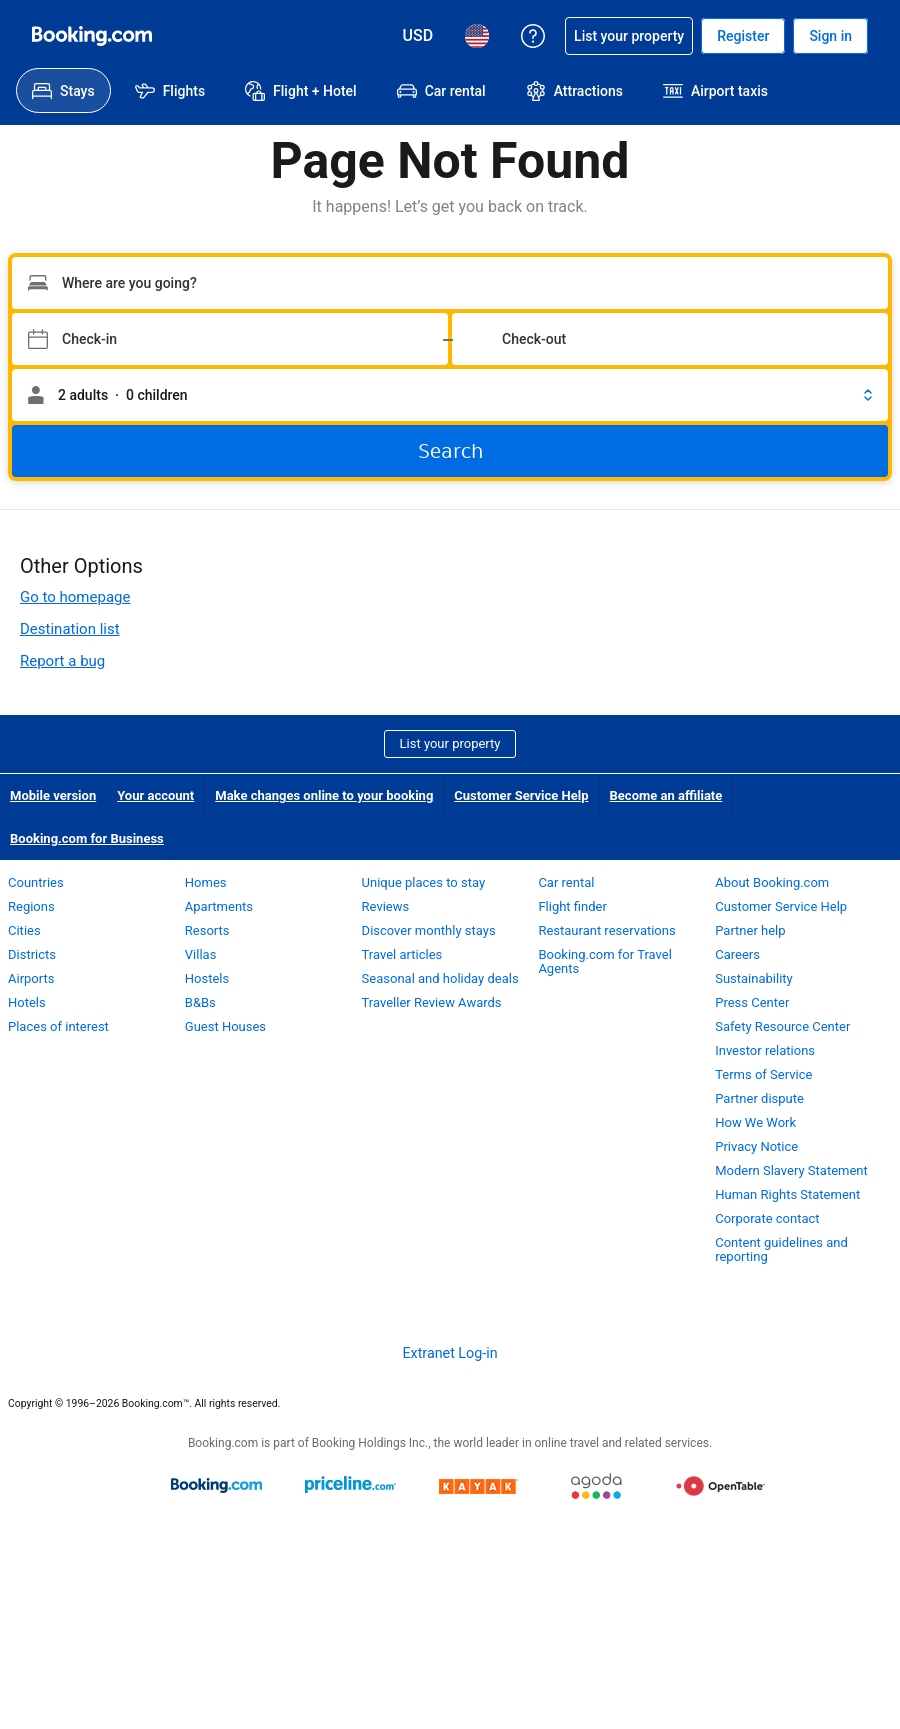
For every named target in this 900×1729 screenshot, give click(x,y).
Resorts (207, 930)
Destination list (70, 629)
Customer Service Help (521, 795)
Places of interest (58, 1026)
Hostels (207, 978)
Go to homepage (75, 597)
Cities (24, 930)
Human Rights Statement (787, 1194)
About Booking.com (772, 882)
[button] (450, 395)
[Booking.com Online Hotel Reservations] (92, 36)
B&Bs (200, 1002)
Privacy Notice (756, 1146)
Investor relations (765, 1050)
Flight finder (572, 906)
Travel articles (402, 954)
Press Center (752, 1002)
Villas (201, 954)
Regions (31, 906)
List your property (450, 743)
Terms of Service (763, 1074)
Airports (31, 978)
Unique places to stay (423, 882)
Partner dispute (759, 1098)
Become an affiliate (666, 795)
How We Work (755, 1122)
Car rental (566, 882)
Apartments (219, 906)
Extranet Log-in (449, 1353)
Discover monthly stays (429, 930)
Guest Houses (225, 1026)
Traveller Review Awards (432, 1002)
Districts (32, 954)
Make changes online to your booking (324, 795)
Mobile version (53, 795)
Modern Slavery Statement (791, 1170)
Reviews (386, 906)
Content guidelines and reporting (781, 1249)
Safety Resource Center (782, 1026)
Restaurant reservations (606, 930)
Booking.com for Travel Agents (604, 961)
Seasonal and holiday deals (440, 978)
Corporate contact (767, 1218)
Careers (737, 954)
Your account (155, 795)
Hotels (27, 1002)
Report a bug (62, 661)
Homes (206, 882)
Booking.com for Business (87, 838)
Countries (36, 882)
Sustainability (754, 978)
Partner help (750, 930)
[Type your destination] (450, 283)
